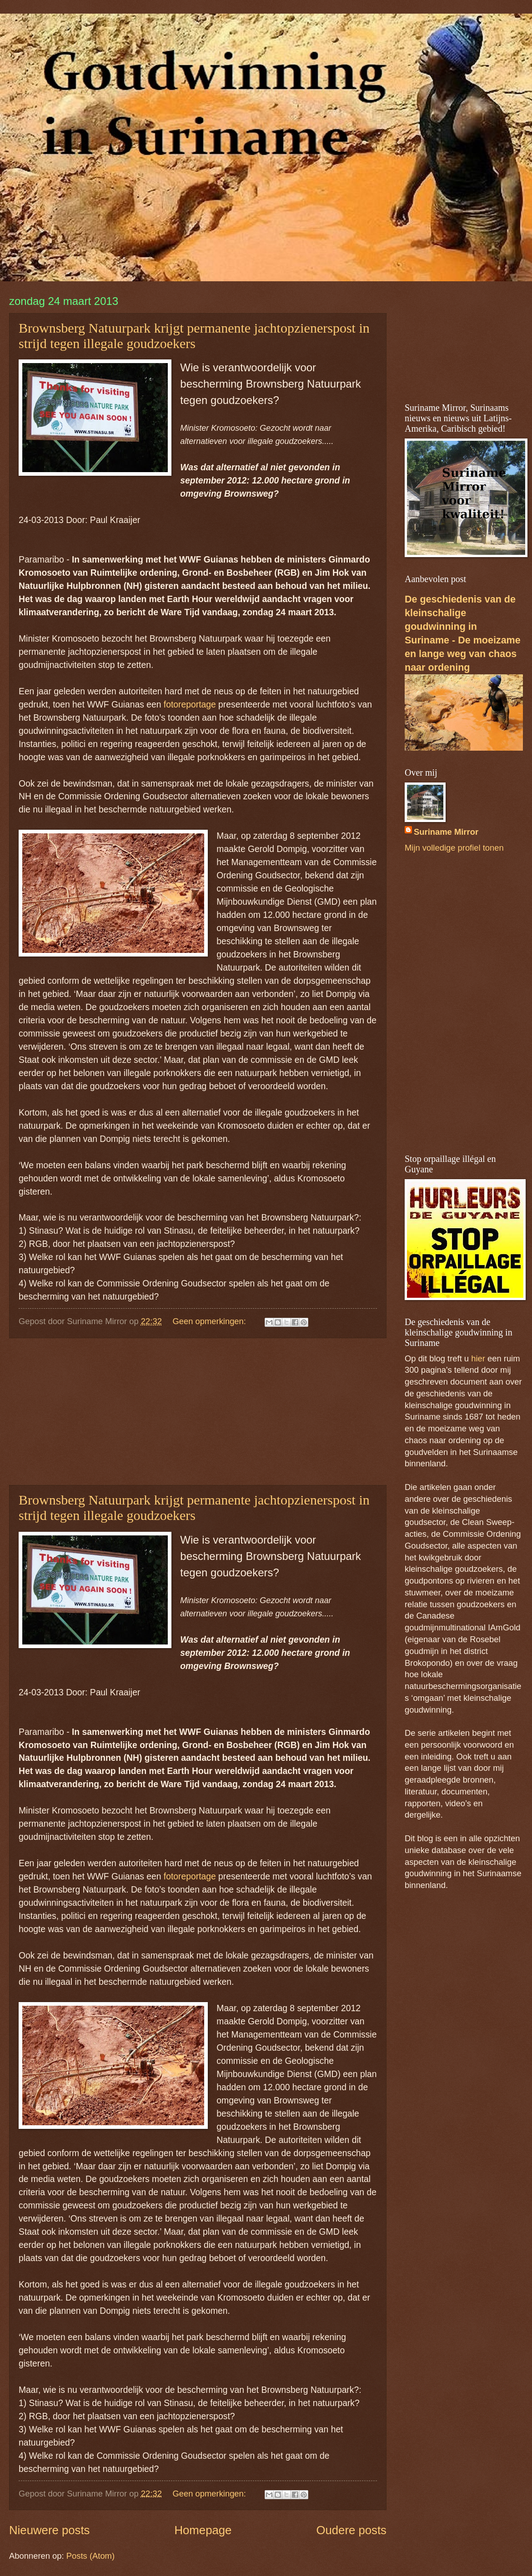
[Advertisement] (198, 1412)
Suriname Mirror (446, 832)
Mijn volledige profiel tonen (454, 847)
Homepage (202, 2530)
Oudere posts (351, 2530)
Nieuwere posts (49, 2530)
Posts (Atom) (90, 2556)
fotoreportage (190, 704)
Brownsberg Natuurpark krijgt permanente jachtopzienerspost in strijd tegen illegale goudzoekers (194, 335)
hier (478, 1358)
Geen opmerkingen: (210, 1321)
